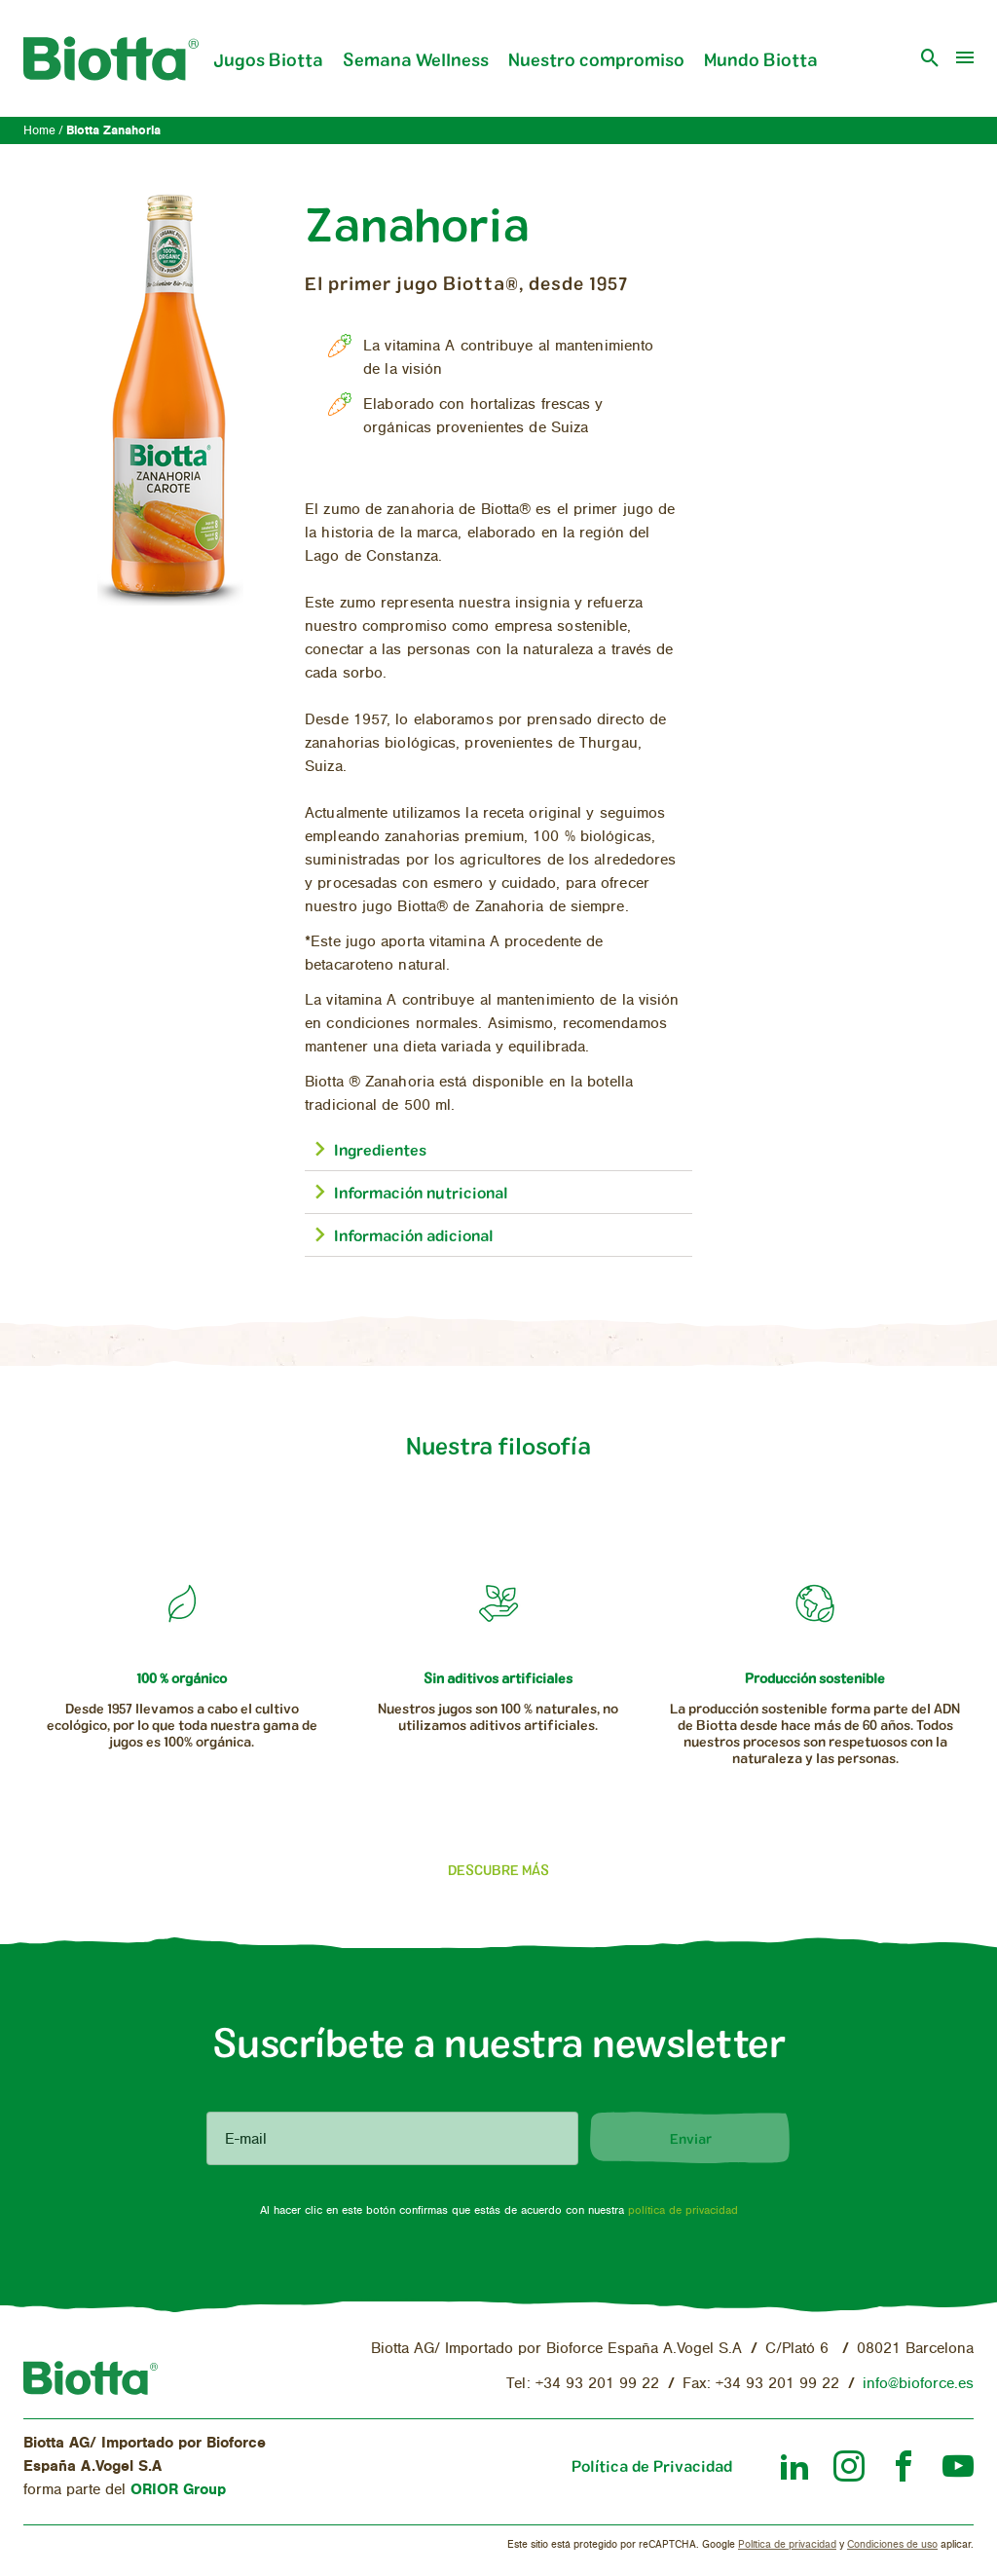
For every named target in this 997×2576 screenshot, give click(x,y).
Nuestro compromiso (596, 59)
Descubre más (498, 1869)
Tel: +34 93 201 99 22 (582, 2383)
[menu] (965, 58)
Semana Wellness (416, 59)
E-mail (246, 2139)
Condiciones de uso (892, 2544)
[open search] (930, 58)
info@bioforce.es (918, 2383)
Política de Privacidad (652, 2465)
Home (39, 131)
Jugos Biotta (268, 59)
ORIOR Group (178, 2489)
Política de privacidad (787, 2544)
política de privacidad (683, 2210)
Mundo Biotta (761, 59)
